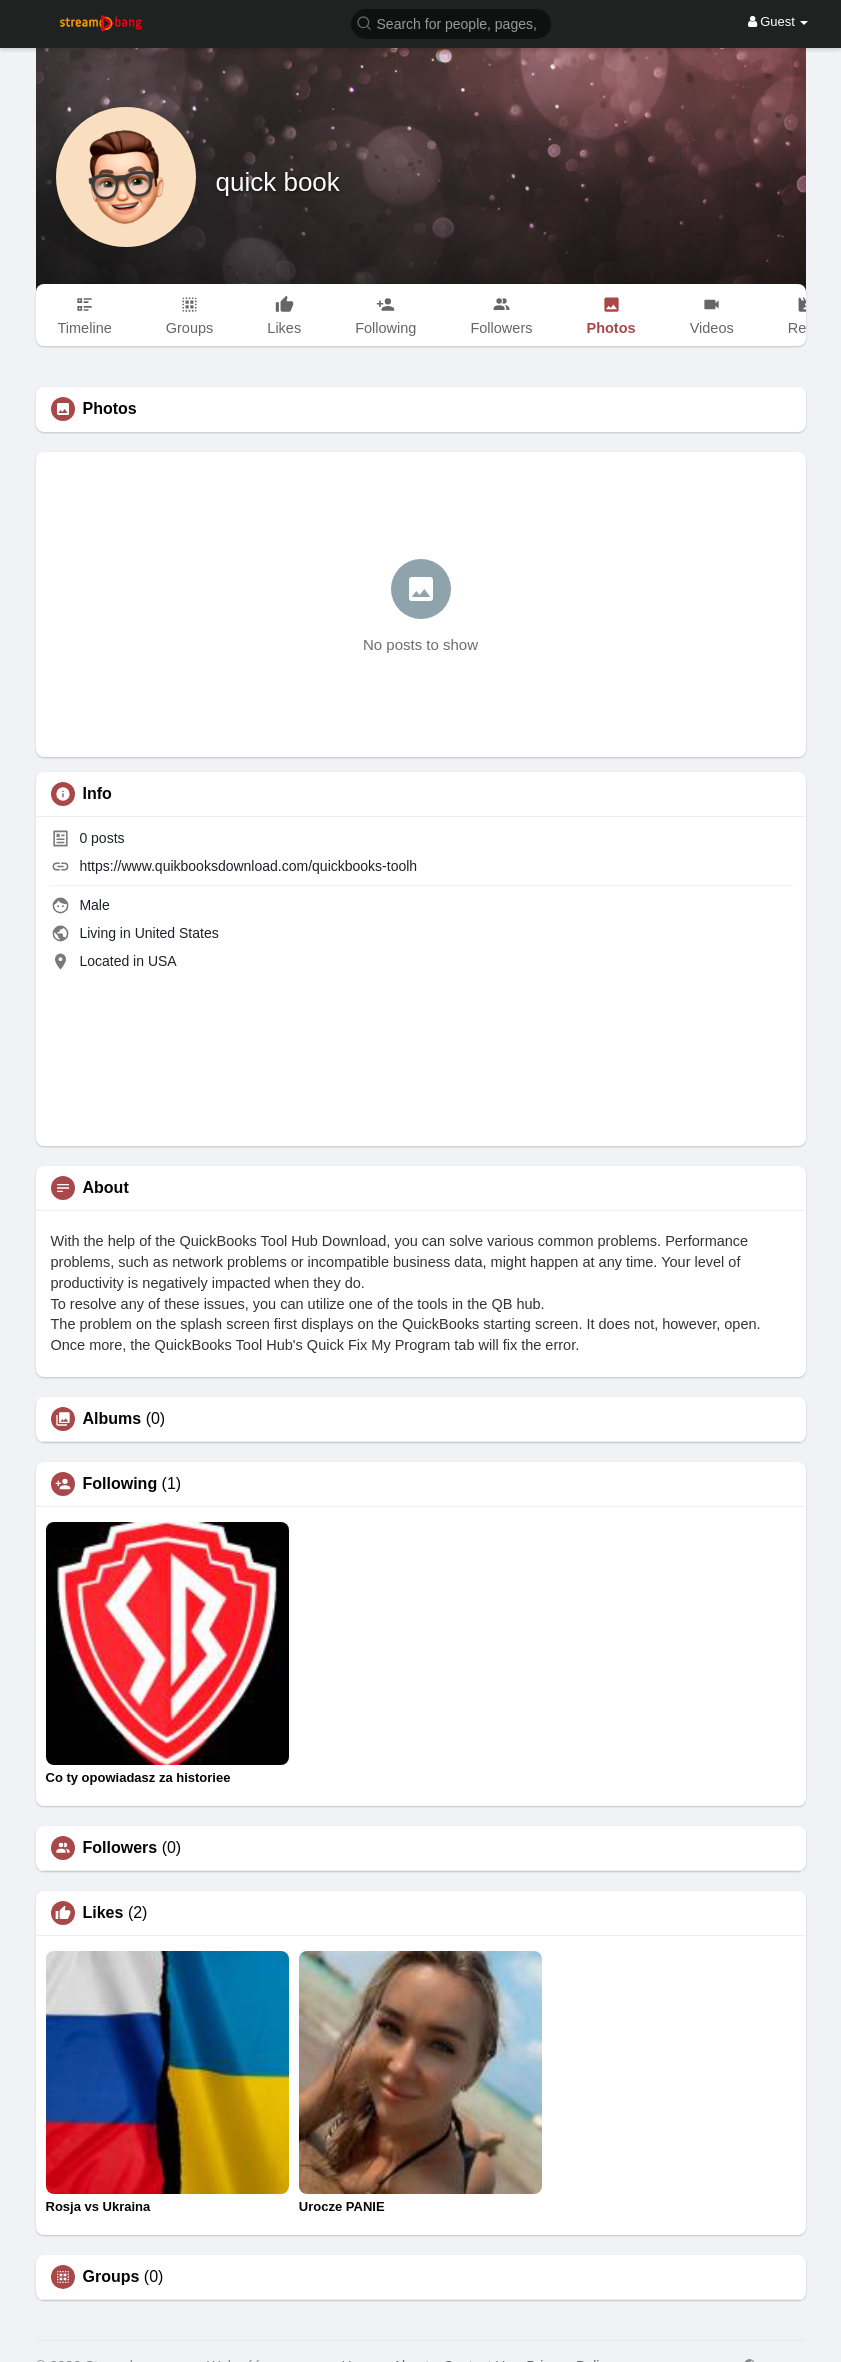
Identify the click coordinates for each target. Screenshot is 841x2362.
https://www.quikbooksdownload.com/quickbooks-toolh (248, 866)
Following (120, 1484)
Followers (120, 1848)
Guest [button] (778, 21)
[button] (451, 22)
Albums (112, 1419)
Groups (111, 2277)
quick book (278, 182)
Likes (103, 1913)
